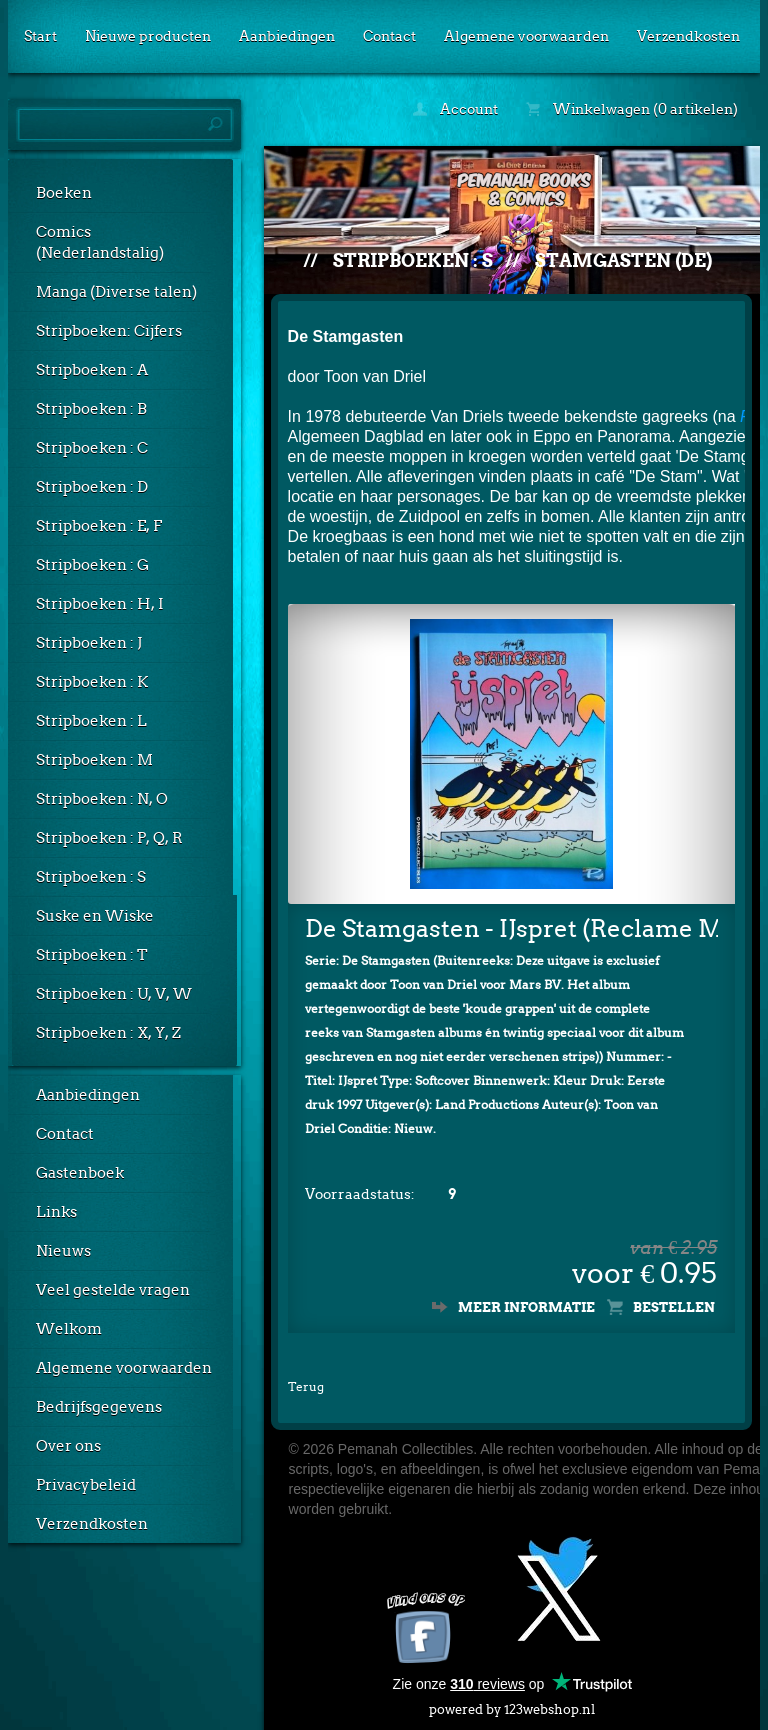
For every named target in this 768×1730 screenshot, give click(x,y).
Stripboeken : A (92, 370)
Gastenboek (80, 1173)
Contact (389, 36)
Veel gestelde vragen (113, 1290)
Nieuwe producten (148, 36)
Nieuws (63, 1251)
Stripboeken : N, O (102, 799)
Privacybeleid (86, 1485)
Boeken (64, 193)
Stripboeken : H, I (100, 604)
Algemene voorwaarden (526, 36)
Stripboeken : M (94, 760)
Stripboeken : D (92, 487)
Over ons (68, 1446)
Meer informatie (526, 1307)
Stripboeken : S (91, 877)
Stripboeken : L (91, 721)
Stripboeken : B (91, 409)
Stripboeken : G (92, 565)
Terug (306, 1386)
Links (56, 1212)
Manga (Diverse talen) (116, 292)
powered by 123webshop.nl (512, 1705)
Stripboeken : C (92, 448)
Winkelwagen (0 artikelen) (632, 109)
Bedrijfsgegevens (99, 1407)
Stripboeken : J (89, 643)
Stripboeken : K (92, 682)
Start (40, 36)
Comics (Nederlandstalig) (100, 242)
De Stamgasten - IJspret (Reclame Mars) (512, 928)
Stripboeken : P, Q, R (109, 838)
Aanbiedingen (287, 36)
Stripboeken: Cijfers (109, 331)
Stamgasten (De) (623, 260)
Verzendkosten (688, 36)
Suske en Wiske (95, 916)
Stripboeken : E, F (99, 526)
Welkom (69, 1329)
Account (455, 109)
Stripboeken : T (92, 955)
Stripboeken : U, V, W (114, 994)
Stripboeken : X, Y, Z (108, 1033)
